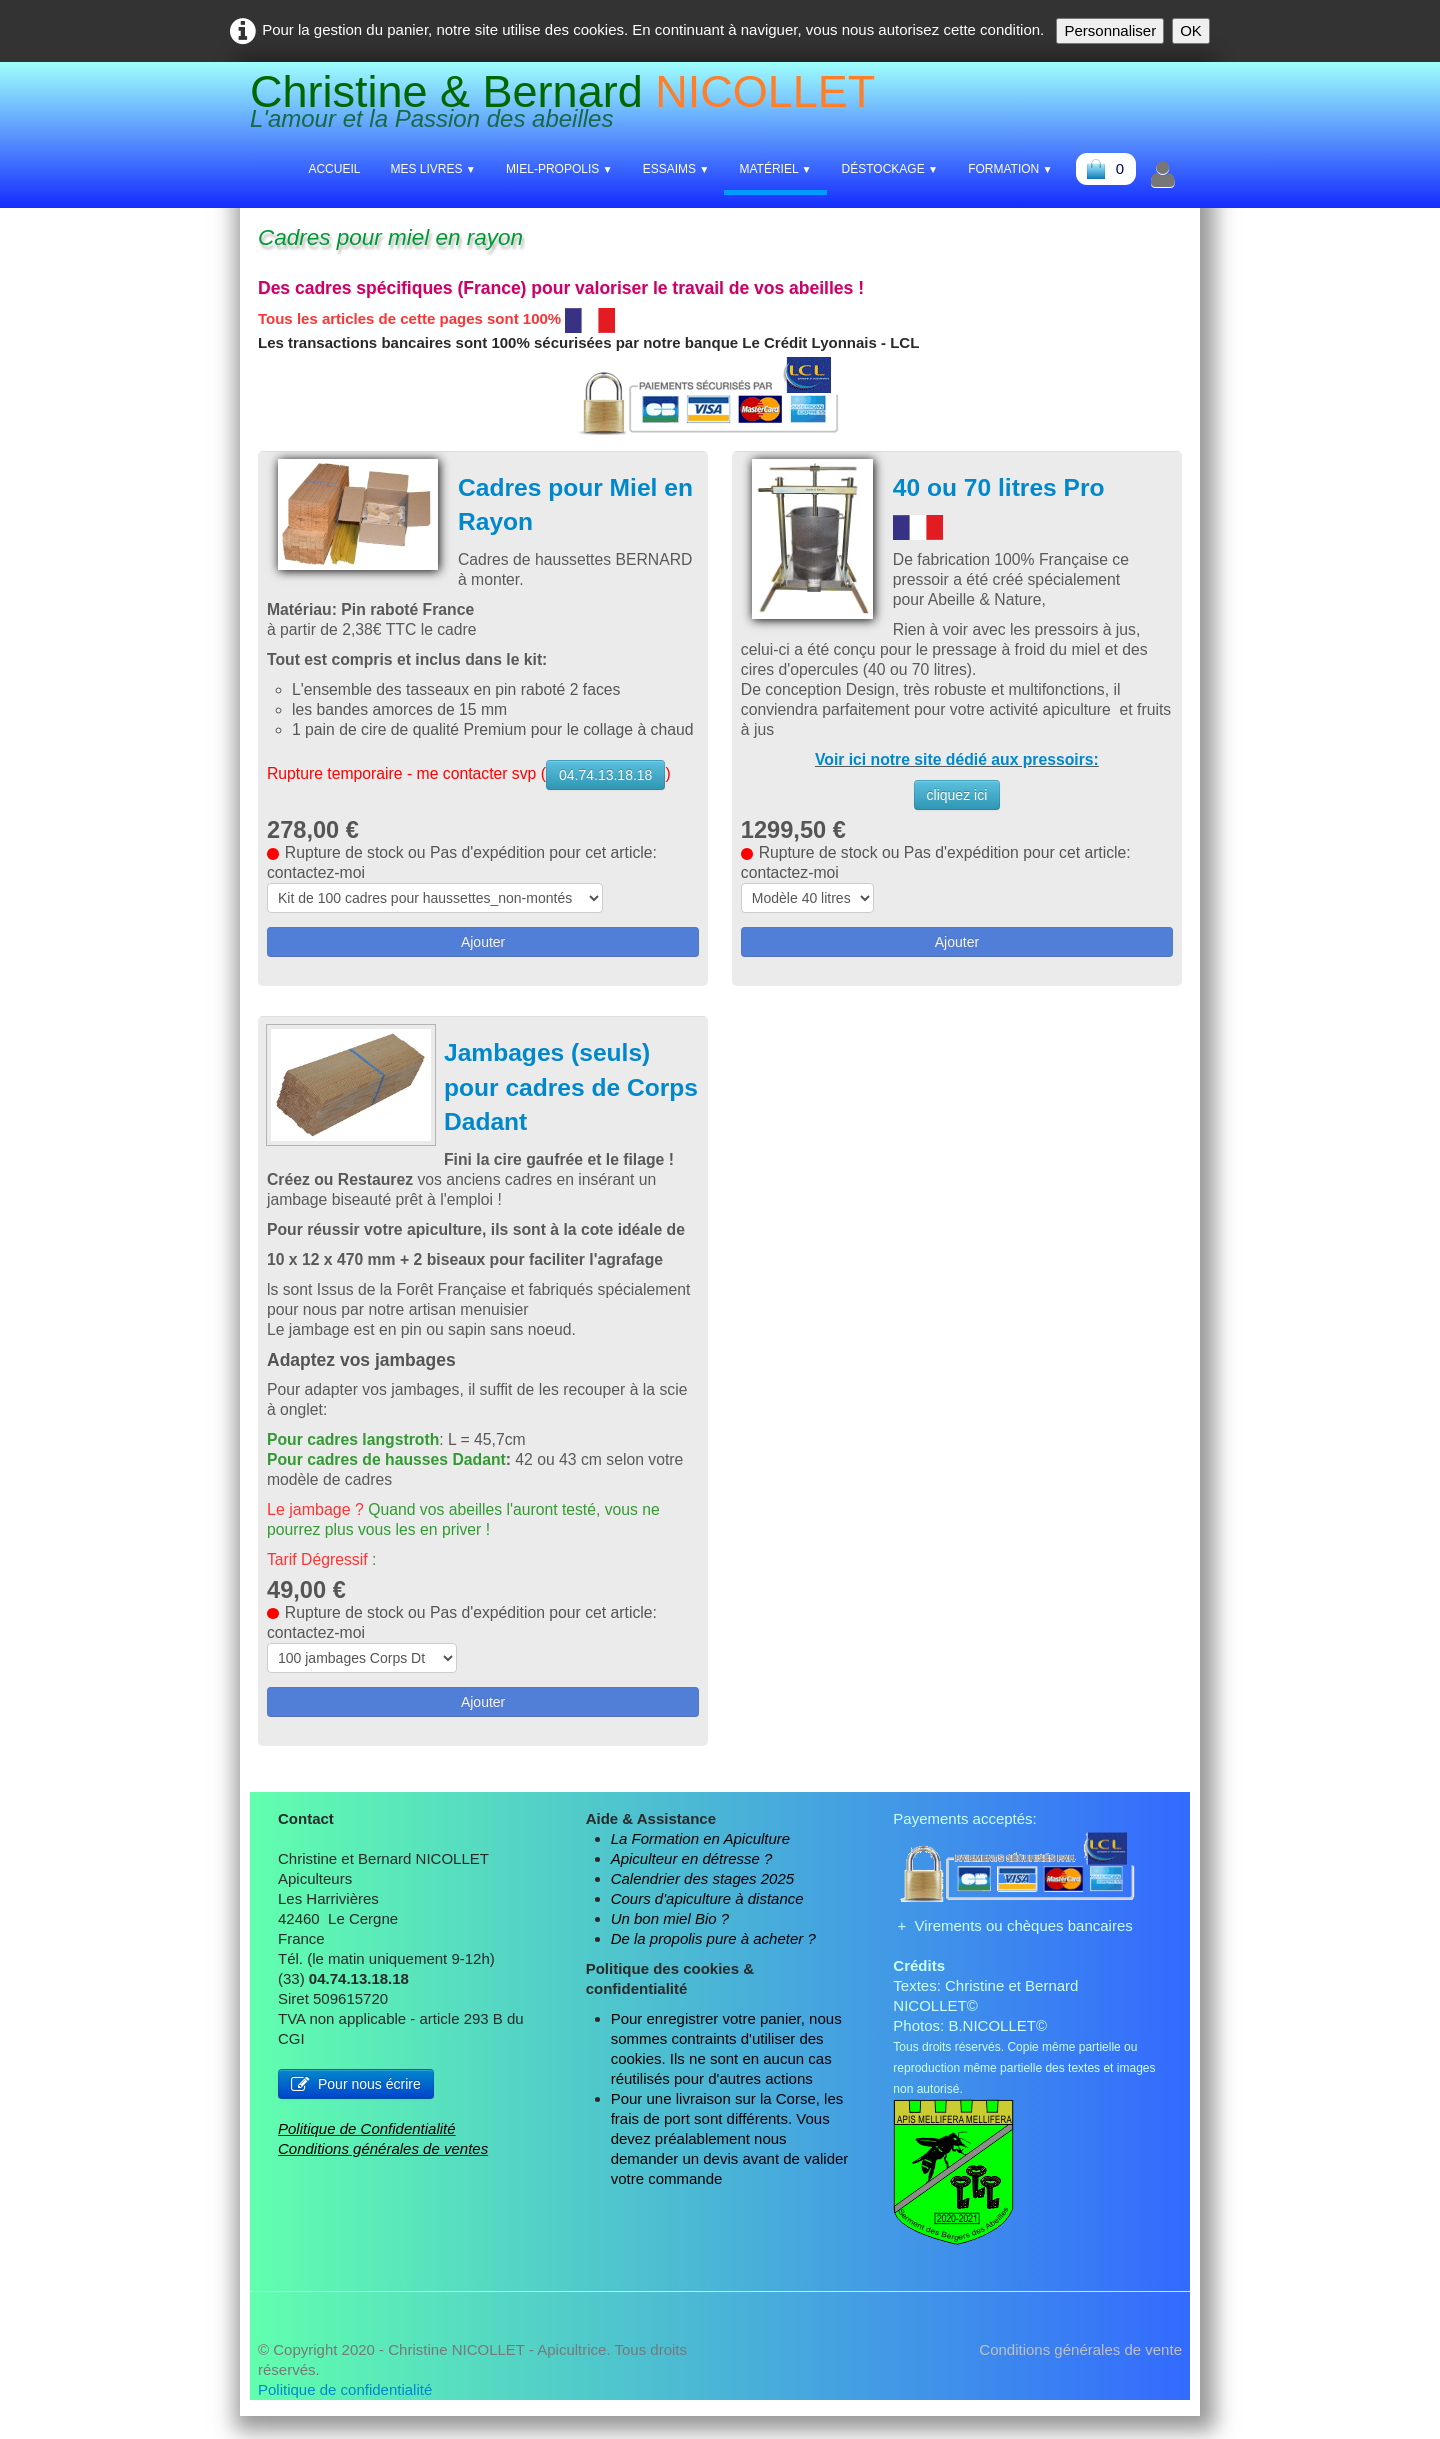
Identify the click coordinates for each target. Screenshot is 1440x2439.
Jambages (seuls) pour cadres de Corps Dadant (549, 1109)
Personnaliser (1110, 30)
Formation (1010, 169)
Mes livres (432, 169)
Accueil (334, 169)
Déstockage (890, 169)
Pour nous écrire (356, 2106)
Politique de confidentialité (345, 2412)
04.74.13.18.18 (610, 796)
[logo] (570, 105)
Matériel (775, 169)
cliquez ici (957, 796)
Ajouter (483, 963)
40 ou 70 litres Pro (1000, 488)
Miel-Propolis (559, 169)
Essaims (676, 169)
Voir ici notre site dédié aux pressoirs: (957, 760)
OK (1191, 30)
